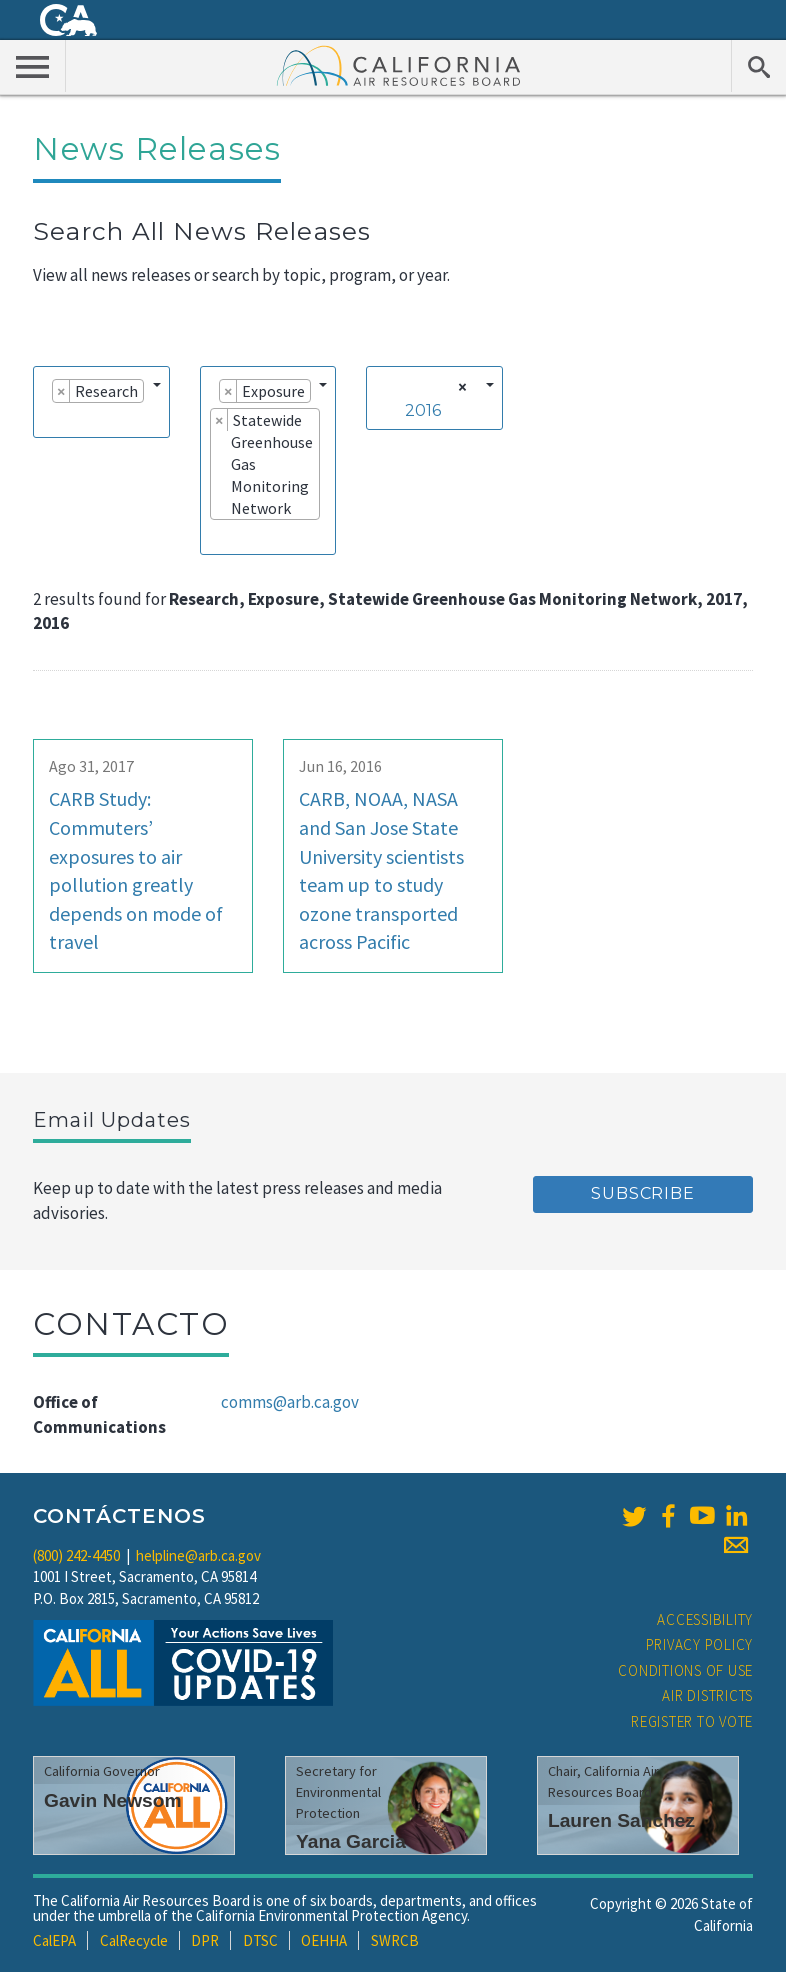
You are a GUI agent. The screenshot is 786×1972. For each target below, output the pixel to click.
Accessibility (705, 1619)
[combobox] (101, 402)
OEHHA (324, 1940)
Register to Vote (692, 1721)
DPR (205, 1940)
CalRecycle (134, 1940)
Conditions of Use (685, 1670)
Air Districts (707, 1695)
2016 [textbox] (423, 410)
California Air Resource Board (399, 65)
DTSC (260, 1940)
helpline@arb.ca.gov (198, 1555)
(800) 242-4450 (76, 1555)
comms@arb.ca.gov (290, 1402)
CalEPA (54, 1940)
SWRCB (395, 1940)
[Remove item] (61, 391)
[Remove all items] (459, 387)
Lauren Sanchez (621, 1820)
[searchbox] (49, 419)
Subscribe (642, 1193)
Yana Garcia (351, 1841)
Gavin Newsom (113, 1800)
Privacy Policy (700, 1644)
